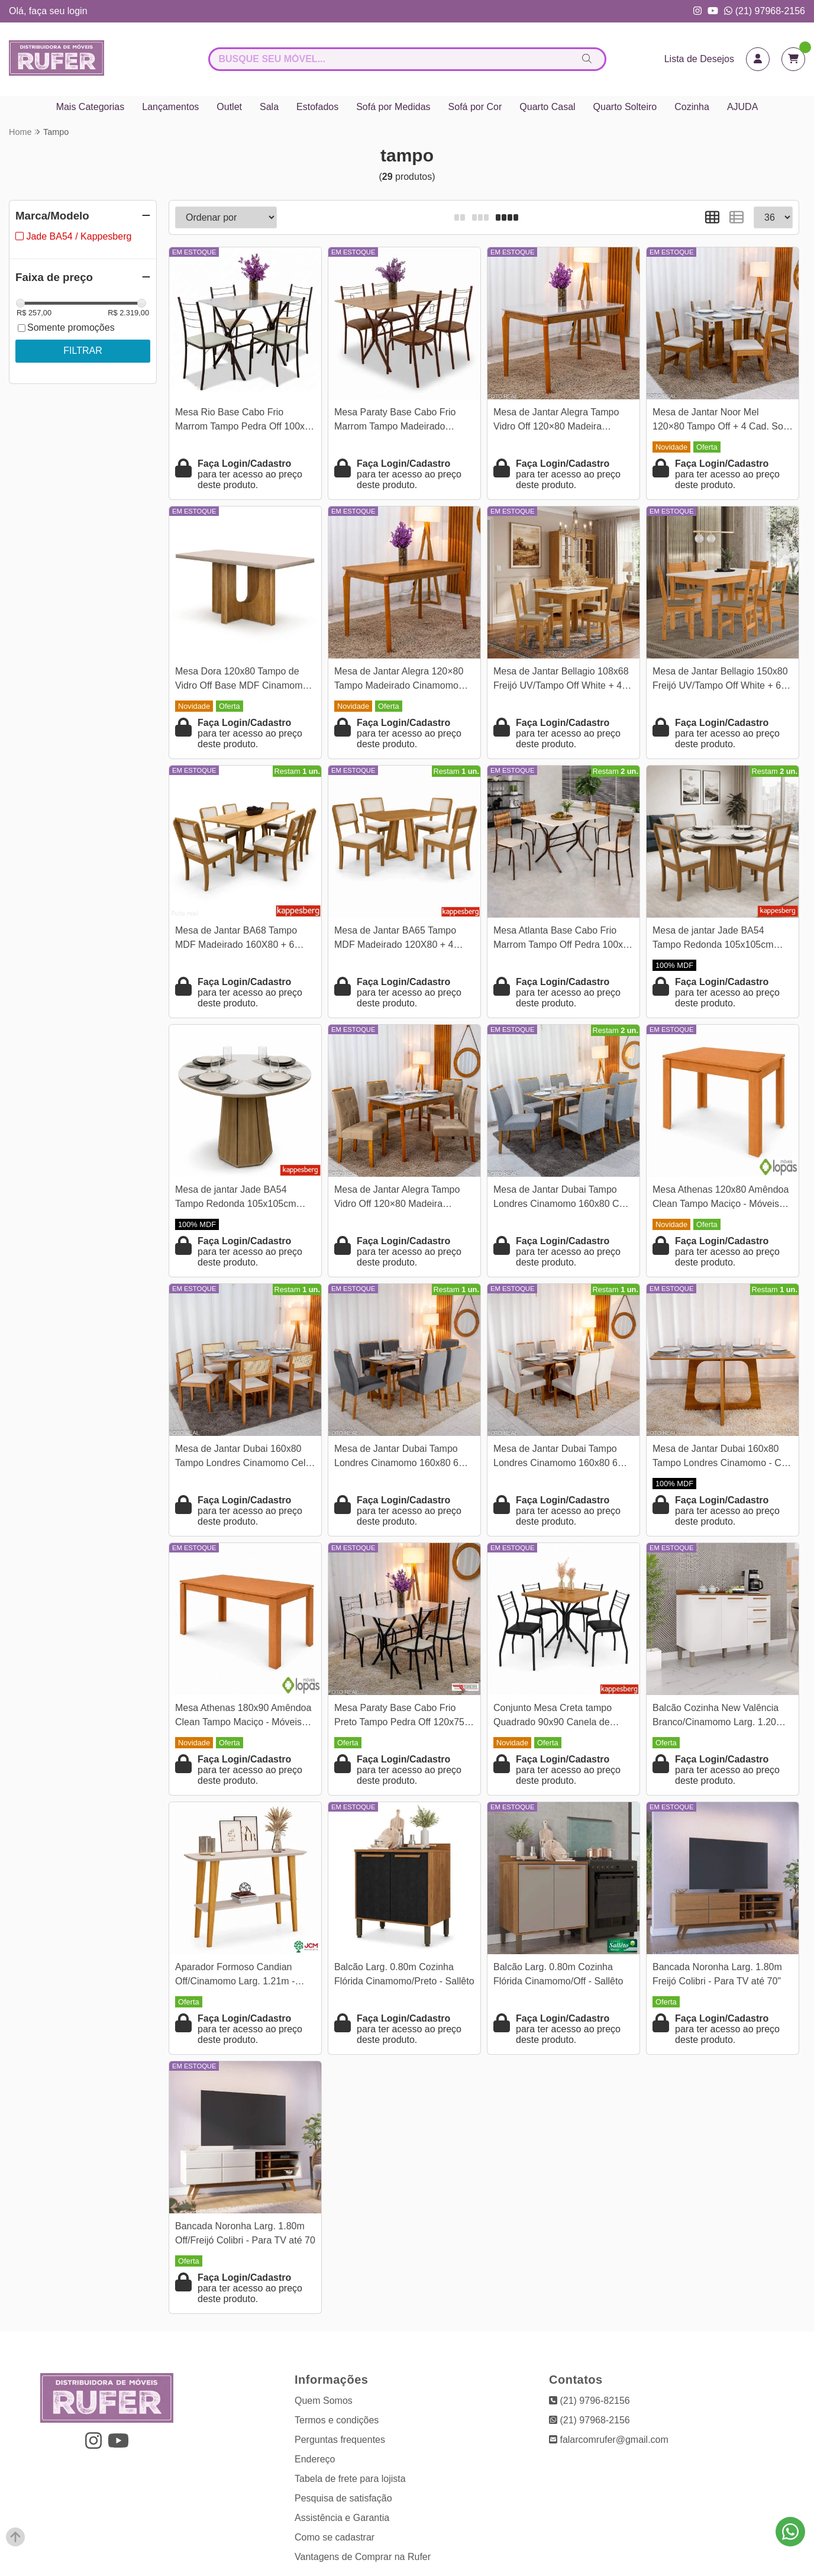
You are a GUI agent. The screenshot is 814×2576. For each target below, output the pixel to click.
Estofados (317, 107)
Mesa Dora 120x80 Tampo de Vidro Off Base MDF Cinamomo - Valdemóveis (244, 680)
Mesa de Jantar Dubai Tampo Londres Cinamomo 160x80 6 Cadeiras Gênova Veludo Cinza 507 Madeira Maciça (400, 1457)
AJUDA (742, 107)
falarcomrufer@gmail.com (608, 2440)
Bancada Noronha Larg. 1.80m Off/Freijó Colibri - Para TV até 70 (245, 2233)
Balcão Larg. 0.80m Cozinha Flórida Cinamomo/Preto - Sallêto (404, 1974)
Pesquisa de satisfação (343, 2498)
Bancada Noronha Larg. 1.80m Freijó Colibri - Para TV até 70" (717, 1974)
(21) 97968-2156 (764, 11)
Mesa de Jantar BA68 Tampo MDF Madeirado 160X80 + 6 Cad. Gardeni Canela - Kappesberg (236, 939)
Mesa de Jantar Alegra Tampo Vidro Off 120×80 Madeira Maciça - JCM (556, 421)
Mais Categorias (90, 107)
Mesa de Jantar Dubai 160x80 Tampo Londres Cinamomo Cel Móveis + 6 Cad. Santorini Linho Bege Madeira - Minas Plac (242, 1457)
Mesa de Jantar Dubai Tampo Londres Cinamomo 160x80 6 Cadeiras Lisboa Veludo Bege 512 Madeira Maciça (555, 1457)
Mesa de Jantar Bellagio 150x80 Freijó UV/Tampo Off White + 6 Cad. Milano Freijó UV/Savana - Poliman (720, 680)
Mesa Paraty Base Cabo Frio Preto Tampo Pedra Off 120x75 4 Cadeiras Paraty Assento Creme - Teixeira (403, 1717)
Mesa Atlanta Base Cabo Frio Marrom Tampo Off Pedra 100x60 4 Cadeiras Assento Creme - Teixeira (563, 939)
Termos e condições (337, 2420)
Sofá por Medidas (393, 107)
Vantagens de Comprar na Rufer (363, 2557)
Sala (269, 107)
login (77, 11)
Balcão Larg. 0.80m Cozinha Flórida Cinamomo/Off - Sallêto (558, 1974)
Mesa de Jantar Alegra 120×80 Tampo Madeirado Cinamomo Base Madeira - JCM (398, 680)
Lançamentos (170, 107)
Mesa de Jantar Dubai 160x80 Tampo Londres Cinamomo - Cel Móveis (721, 1457)
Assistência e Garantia (342, 2518)
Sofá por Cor (475, 107)
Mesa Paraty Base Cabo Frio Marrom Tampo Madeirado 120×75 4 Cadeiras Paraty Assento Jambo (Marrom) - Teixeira (395, 421)
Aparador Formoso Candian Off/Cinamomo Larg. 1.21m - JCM (235, 1976)
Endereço (315, 2459)
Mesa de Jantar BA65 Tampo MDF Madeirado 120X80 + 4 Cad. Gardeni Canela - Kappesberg (395, 939)
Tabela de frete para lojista (350, 2479)
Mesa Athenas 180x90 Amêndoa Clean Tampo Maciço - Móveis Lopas (243, 1717)
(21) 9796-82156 (589, 2401)
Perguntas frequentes (340, 2440)
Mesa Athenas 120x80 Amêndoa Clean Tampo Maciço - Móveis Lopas (721, 1198)
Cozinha (691, 107)
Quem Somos (324, 2401)
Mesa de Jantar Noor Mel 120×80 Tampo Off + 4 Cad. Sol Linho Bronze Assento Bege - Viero (719, 421)
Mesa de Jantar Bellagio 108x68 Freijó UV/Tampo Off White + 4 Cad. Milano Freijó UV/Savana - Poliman (561, 680)
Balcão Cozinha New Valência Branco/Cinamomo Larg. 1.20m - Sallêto (721, 1717)
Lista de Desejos (699, 59)
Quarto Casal (547, 107)
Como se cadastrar (334, 2537)
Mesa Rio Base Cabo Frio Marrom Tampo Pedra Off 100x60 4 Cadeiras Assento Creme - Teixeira (245, 421)
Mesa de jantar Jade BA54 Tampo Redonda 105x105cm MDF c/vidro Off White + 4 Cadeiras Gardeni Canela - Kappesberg (713, 939)
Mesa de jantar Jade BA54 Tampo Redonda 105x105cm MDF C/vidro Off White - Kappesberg (235, 1198)
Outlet (229, 107)
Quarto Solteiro (625, 107)
